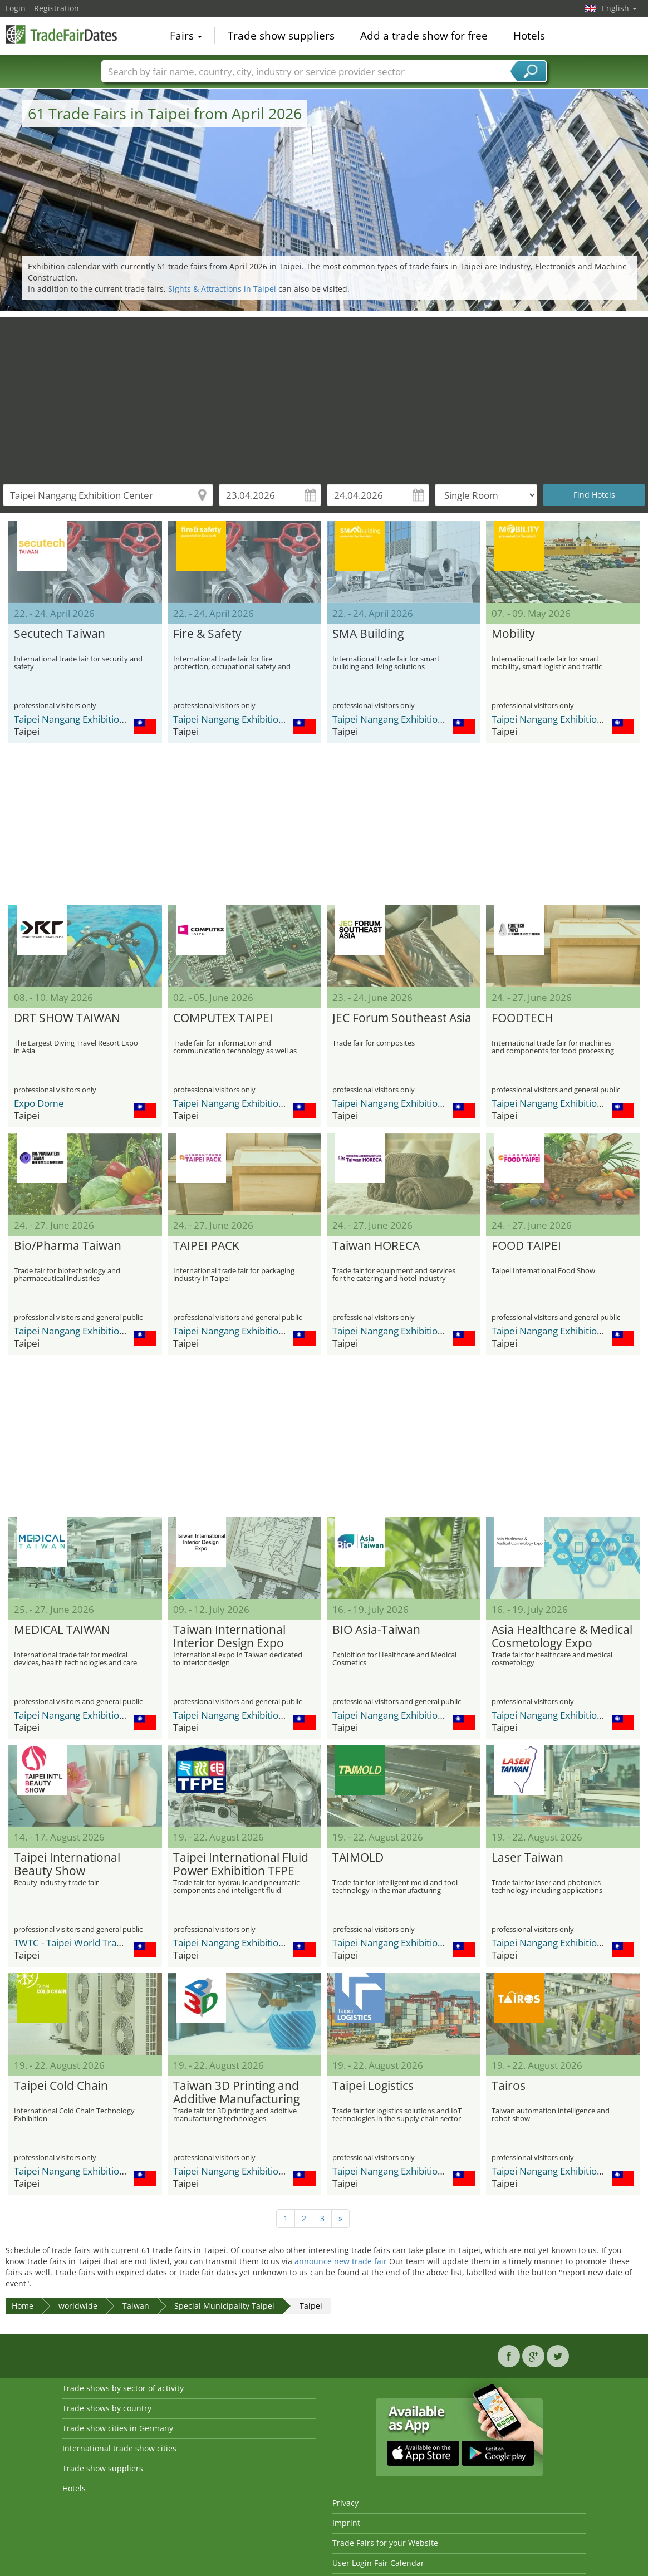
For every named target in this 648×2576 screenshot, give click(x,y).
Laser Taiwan (527, 1858)
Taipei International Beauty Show (67, 1864)
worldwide (77, 2305)
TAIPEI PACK (206, 1246)
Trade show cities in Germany (117, 2428)
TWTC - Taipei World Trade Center (87, 1942)
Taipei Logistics (373, 2086)
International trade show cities (119, 2448)
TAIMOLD (358, 1858)
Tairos (509, 2086)
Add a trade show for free (424, 35)
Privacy (345, 2503)
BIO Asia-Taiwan (376, 1630)
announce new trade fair (340, 2261)
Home (22, 2305)
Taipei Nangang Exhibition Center (85, 719)
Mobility (513, 634)
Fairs (186, 35)
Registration (56, 8)
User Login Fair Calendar (378, 2563)
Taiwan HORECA (376, 1246)
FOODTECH (522, 1018)
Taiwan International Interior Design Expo (229, 1637)
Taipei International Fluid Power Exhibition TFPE (240, 1864)
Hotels (529, 35)
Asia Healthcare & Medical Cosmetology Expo (562, 1637)
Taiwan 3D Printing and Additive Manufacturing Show (236, 2093)
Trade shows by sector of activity (123, 2388)
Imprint (346, 2523)
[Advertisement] (324, 395)
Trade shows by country (106, 2408)
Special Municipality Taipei (224, 2305)
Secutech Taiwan (59, 634)
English (619, 8)
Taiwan (135, 2305)
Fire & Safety (207, 634)
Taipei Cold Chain (61, 2086)
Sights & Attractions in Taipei (222, 288)
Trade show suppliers (281, 35)
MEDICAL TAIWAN (62, 1630)
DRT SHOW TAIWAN (67, 1018)
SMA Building (368, 634)
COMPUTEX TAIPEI (223, 1018)
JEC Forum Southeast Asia (402, 1018)
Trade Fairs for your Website (385, 2543)
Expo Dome (39, 1103)
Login (16, 8)
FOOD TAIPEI (526, 1246)
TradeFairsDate (61, 34)
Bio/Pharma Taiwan (67, 1246)
